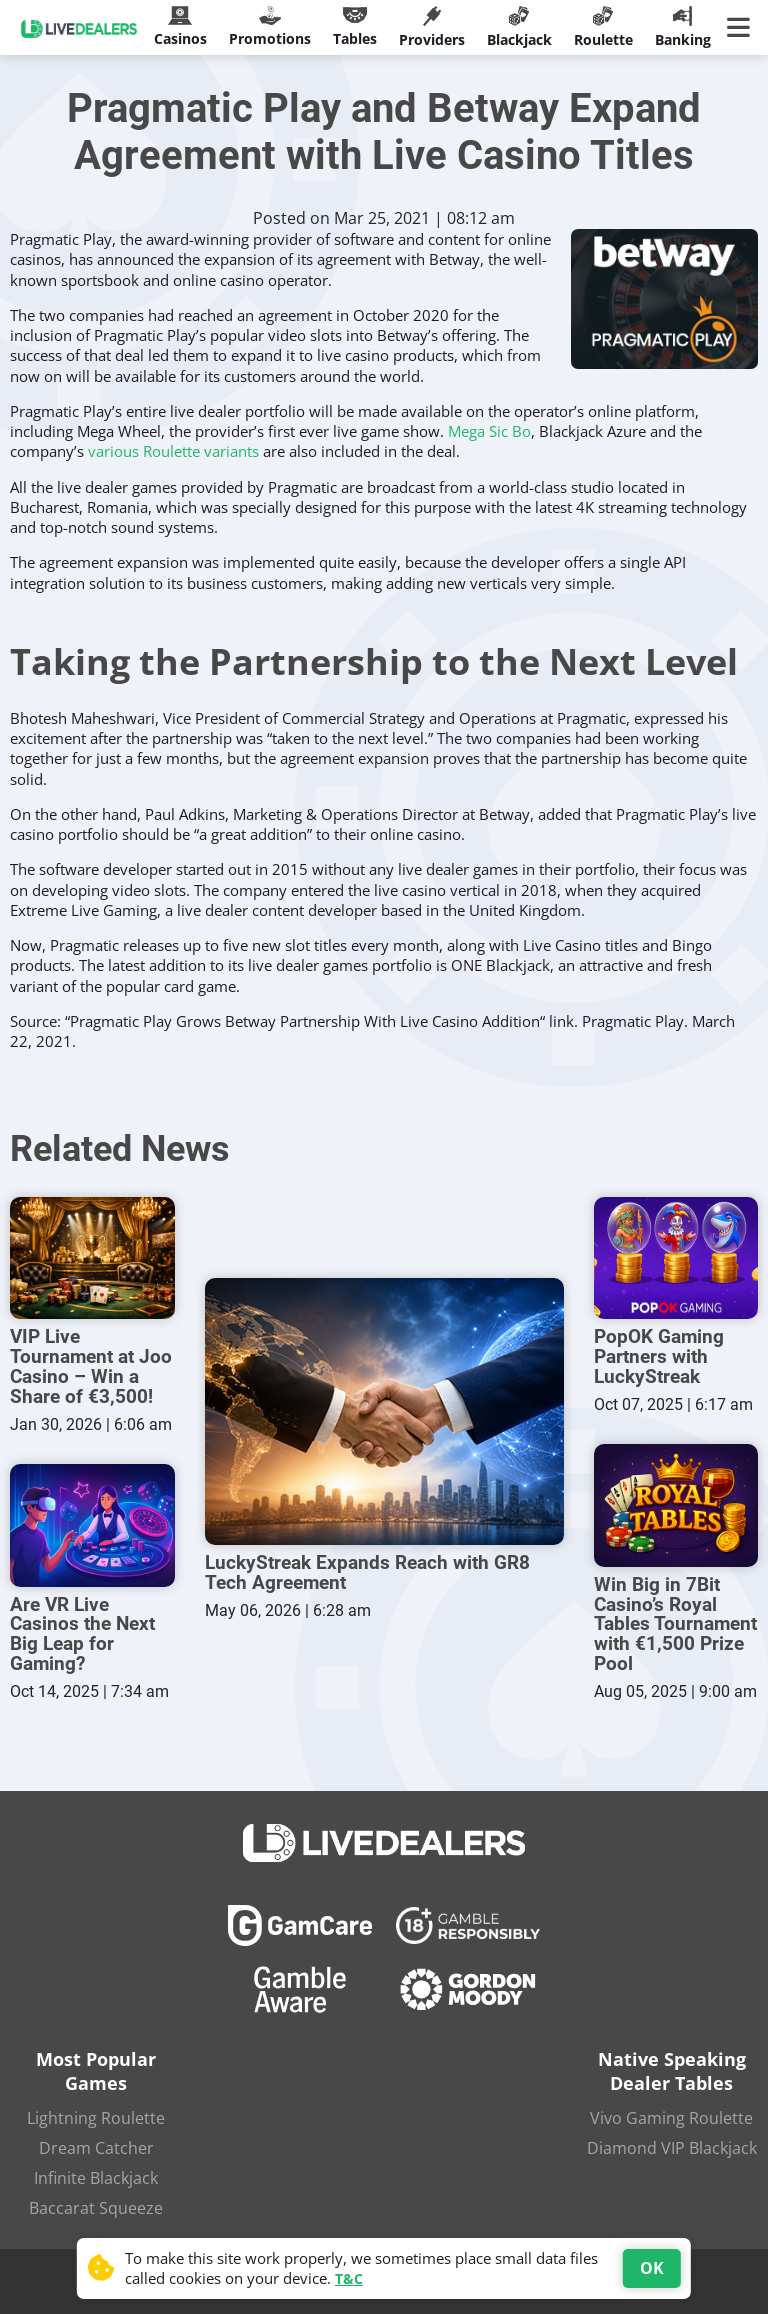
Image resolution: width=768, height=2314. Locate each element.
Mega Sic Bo (489, 431)
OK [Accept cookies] (652, 2268)
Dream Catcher (96, 2143)
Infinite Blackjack (96, 2173)
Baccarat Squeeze (96, 2203)
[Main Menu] (742, 28)
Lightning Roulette (96, 2113)
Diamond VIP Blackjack (672, 2143)
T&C (349, 2278)
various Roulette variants (173, 451)
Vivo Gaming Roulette (671, 2113)
